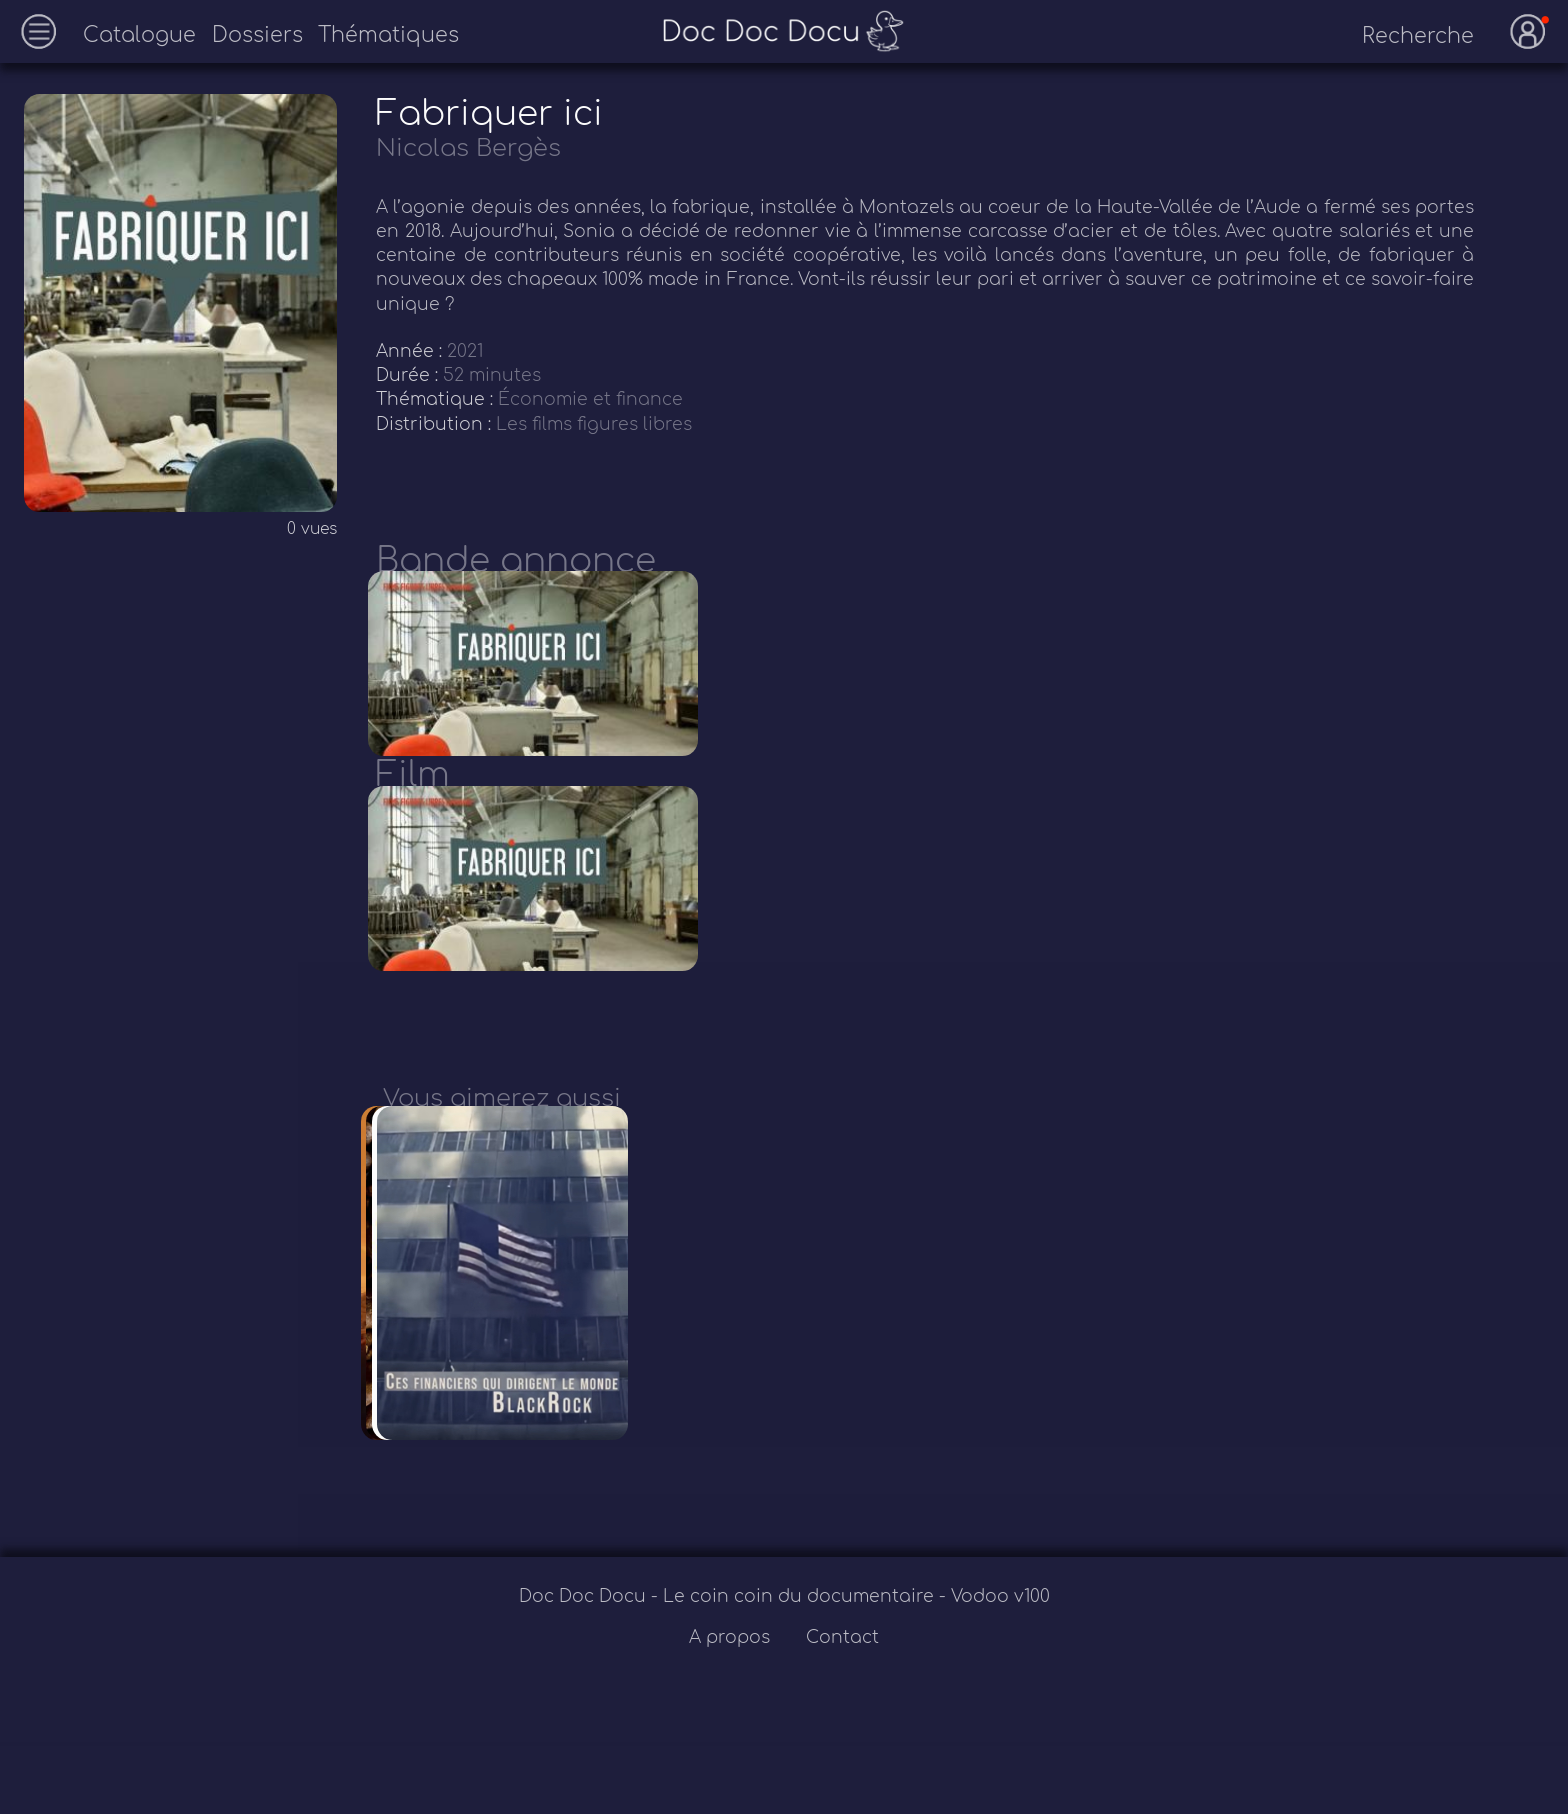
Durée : (409, 375)
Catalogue (139, 35)
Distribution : (436, 424)
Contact (842, 1710)
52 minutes (492, 375)
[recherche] (1402, 37)
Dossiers (257, 35)
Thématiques (388, 35)
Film (413, 799)
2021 (465, 351)
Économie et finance (590, 399)
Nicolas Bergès (468, 148)
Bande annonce (516, 561)
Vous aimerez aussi (502, 1147)
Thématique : (437, 399)
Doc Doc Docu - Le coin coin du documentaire (729, 1668)
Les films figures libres (594, 424)
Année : (411, 351)
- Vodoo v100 (994, 1668)
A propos (732, 1710)
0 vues (312, 529)
